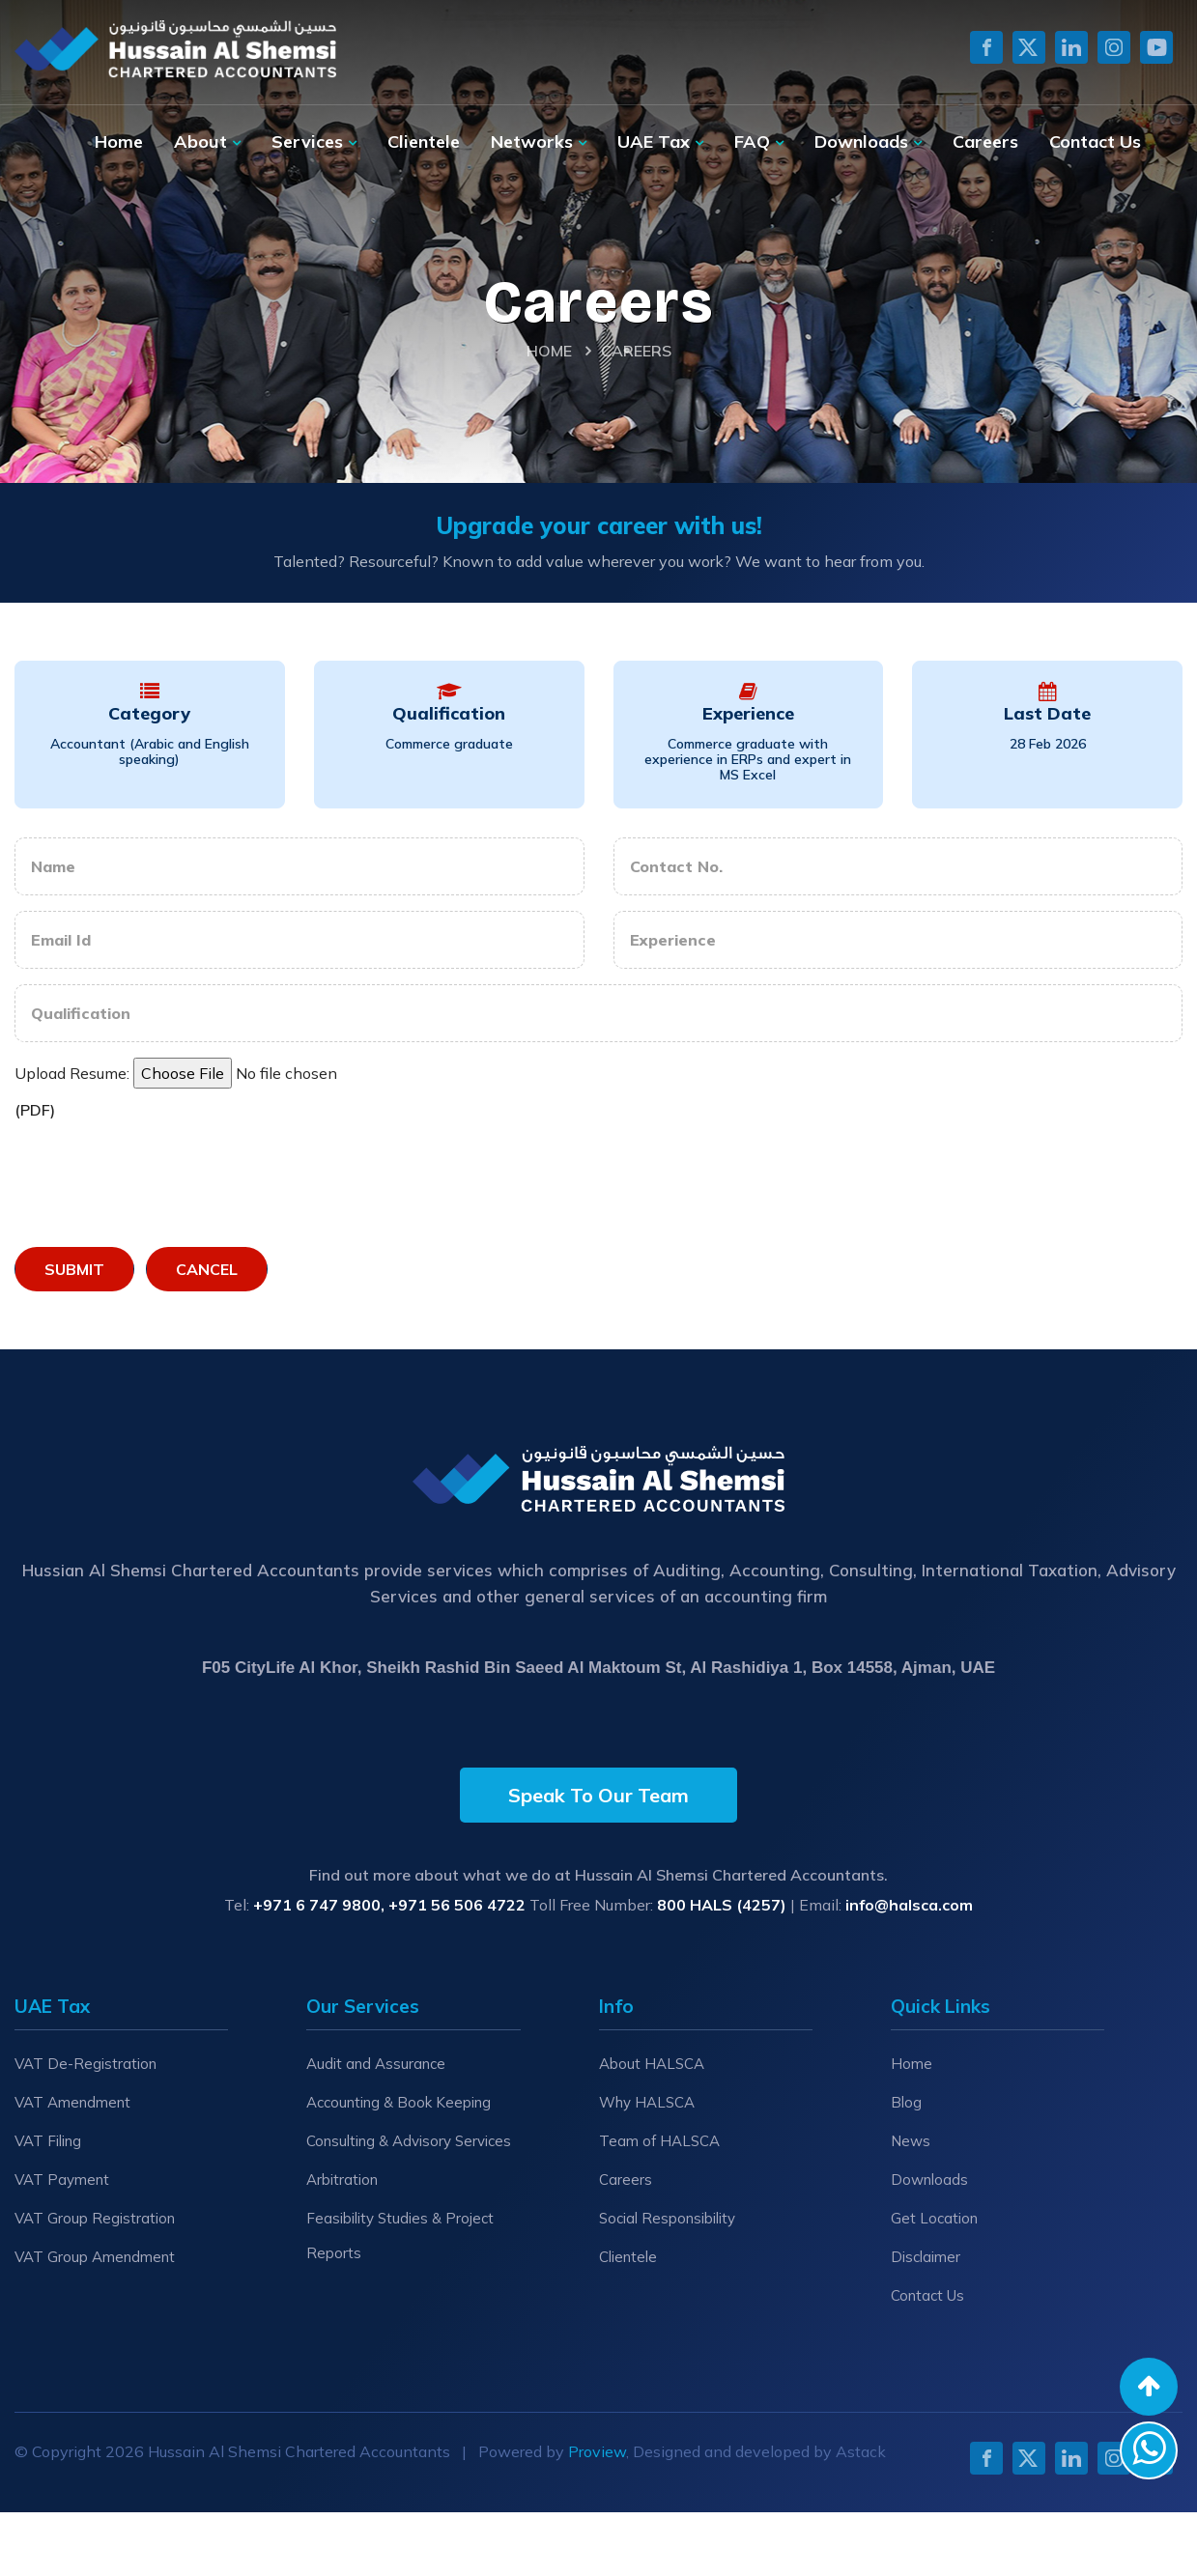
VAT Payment (61, 2179)
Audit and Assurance (375, 2063)
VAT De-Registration (85, 2063)
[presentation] (161, 1179)
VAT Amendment (72, 2102)
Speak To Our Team (598, 1795)
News (910, 2141)
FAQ (752, 141)
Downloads (861, 141)
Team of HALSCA (659, 2141)
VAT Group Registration (94, 2218)
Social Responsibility (667, 2218)
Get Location (934, 2218)
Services (307, 141)
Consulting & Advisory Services (408, 2141)
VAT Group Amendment (94, 2257)
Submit (74, 1269)
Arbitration (342, 2179)
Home (119, 141)
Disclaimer (925, 2257)
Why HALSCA (647, 2102)
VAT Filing (47, 2141)
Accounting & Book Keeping (398, 2102)
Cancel (207, 1269)
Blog (906, 2102)
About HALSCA (651, 2063)
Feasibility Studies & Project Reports (400, 2235)
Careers (985, 141)
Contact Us (1095, 141)
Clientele (423, 141)
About (200, 141)
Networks (532, 141)
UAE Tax (653, 141)
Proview (597, 2451)
